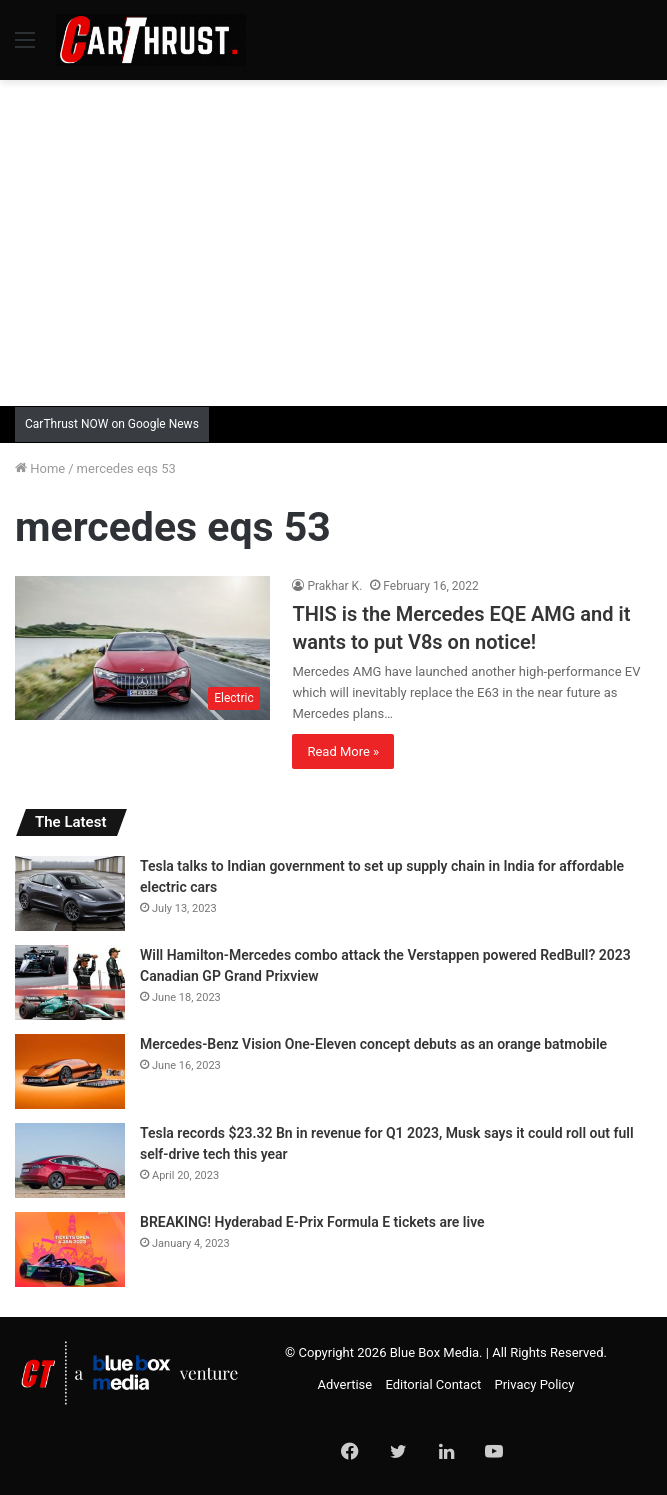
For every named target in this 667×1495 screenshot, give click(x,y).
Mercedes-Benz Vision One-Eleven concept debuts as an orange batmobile (373, 1044)
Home (40, 468)
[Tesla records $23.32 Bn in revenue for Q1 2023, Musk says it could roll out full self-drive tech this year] (70, 1160)
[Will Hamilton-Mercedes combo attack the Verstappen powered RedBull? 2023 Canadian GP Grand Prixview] (70, 982)
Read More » (343, 751)
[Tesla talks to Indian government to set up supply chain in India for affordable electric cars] (70, 893)
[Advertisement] (341, 240)
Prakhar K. (334, 586)
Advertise (345, 1384)
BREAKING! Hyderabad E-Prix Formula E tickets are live (312, 1222)
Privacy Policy (534, 1384)
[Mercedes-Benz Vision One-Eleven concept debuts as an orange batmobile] (70, 1071)
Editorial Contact (433, 1384)
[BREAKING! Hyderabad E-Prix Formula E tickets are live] (70, 1249)
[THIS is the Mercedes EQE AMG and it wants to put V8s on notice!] (142, 648)
